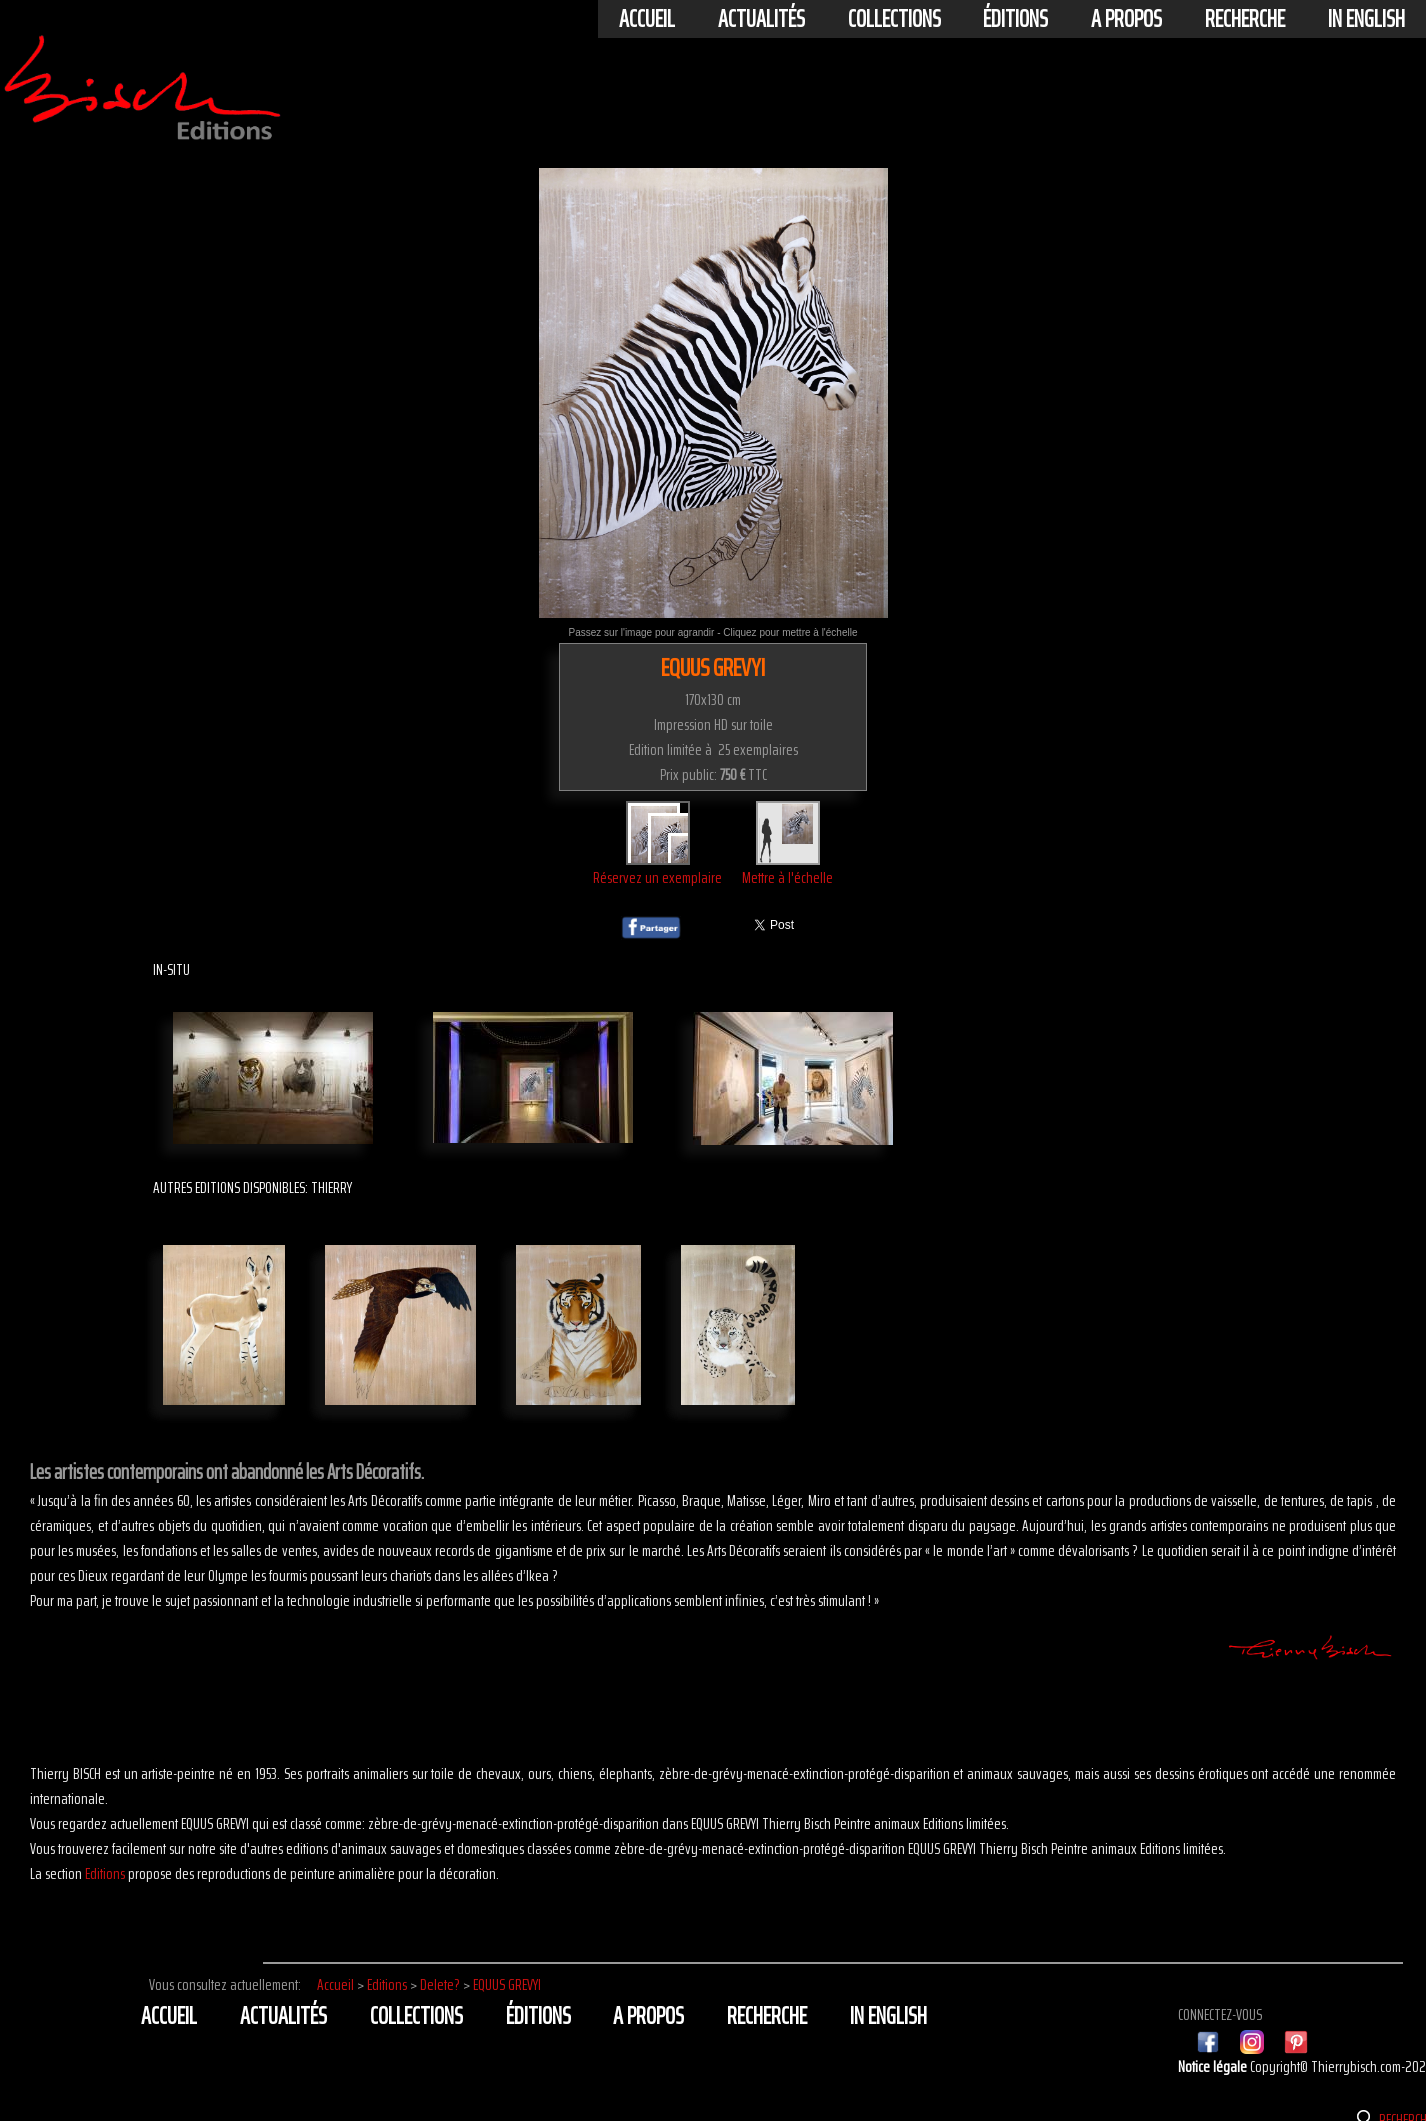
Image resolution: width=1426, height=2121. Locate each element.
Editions (105, 1873)
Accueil (647, 19)
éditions (1015, 19)
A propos (1126, 19)
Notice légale (1214, 2066)
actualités (761, 19)
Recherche (1245, 19)
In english (1366, 19)
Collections (894, 19)
